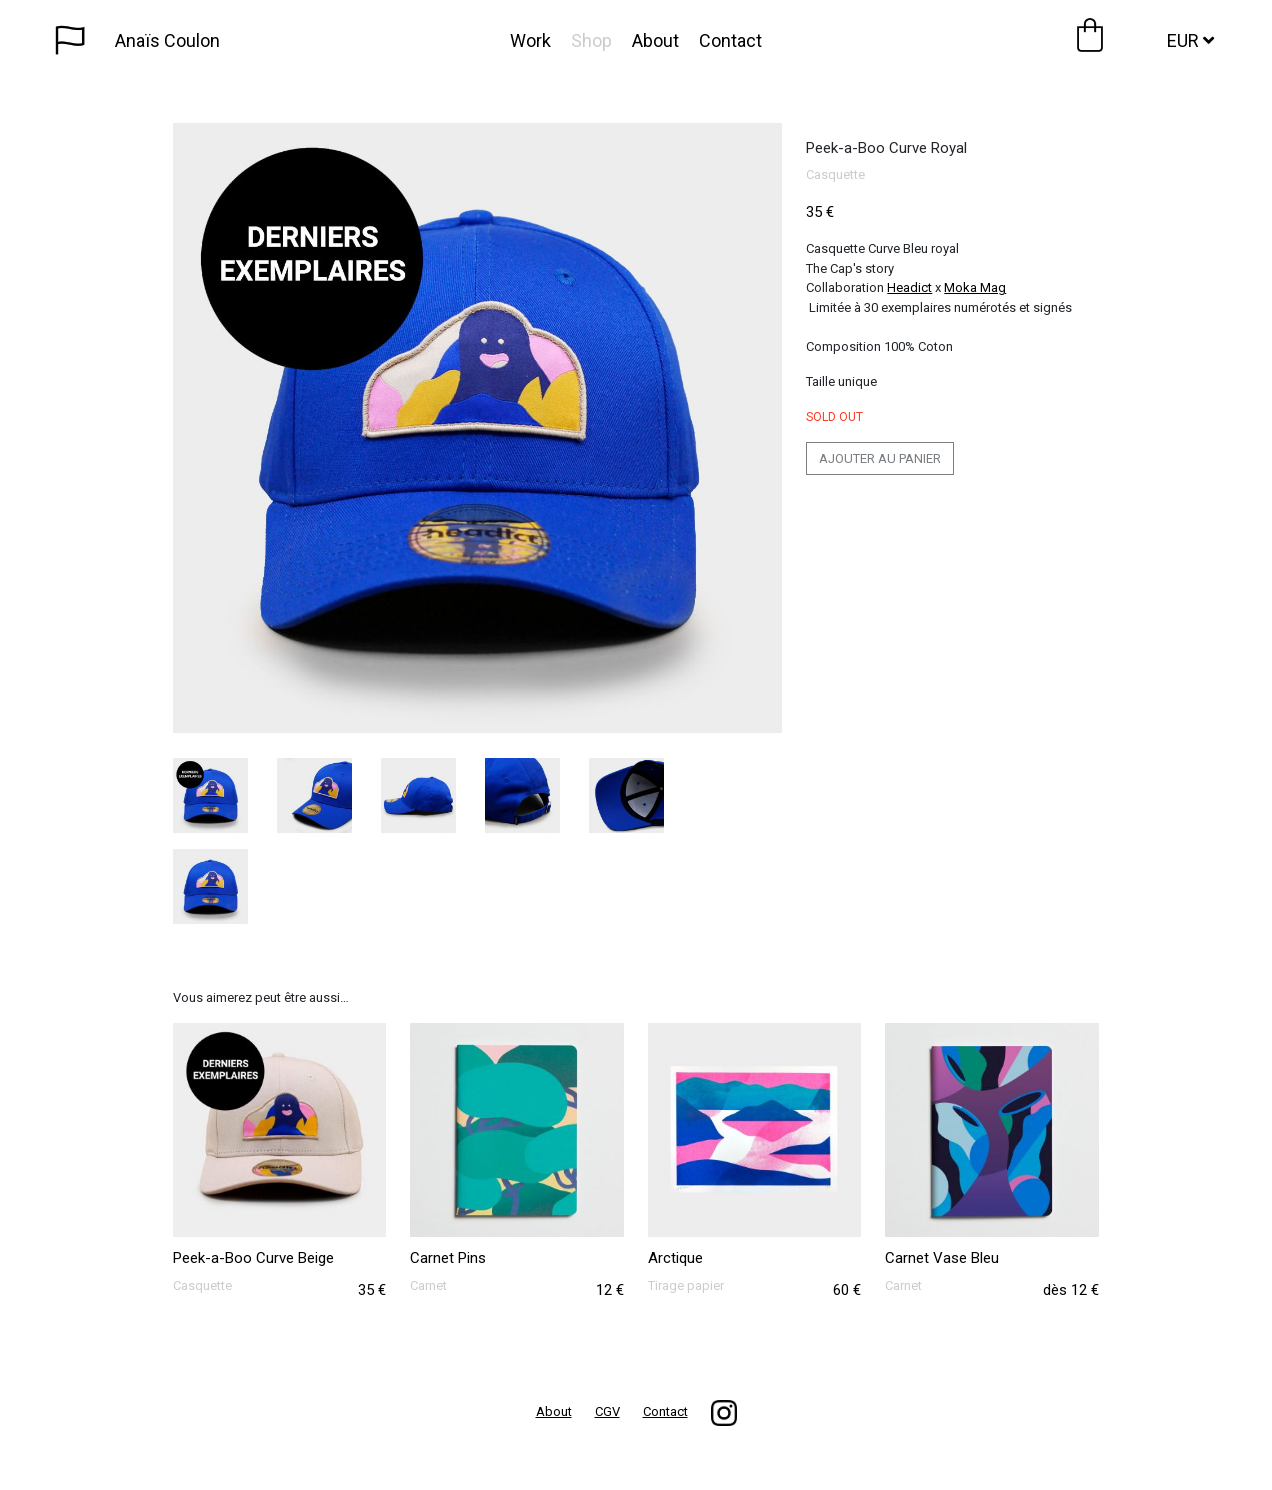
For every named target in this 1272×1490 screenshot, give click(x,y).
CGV (607, 1411)
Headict (909, 287)
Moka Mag (975, 287)
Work (530, 40)
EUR (1190, 40)
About (655, 40)
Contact (730, 40)
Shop (591, 40)
